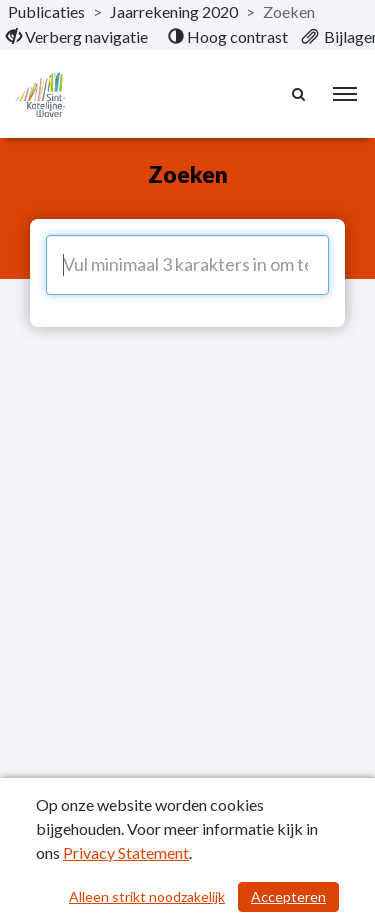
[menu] (345, 94)
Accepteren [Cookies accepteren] (288, 896)
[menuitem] (77, 37)
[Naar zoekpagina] (300, 94)
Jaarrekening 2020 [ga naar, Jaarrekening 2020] (174, 11)
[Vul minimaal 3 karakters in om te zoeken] (187, 265)
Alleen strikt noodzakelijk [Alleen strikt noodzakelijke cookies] (147, 896)
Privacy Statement (126, 852)
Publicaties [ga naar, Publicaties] (46, 11)
